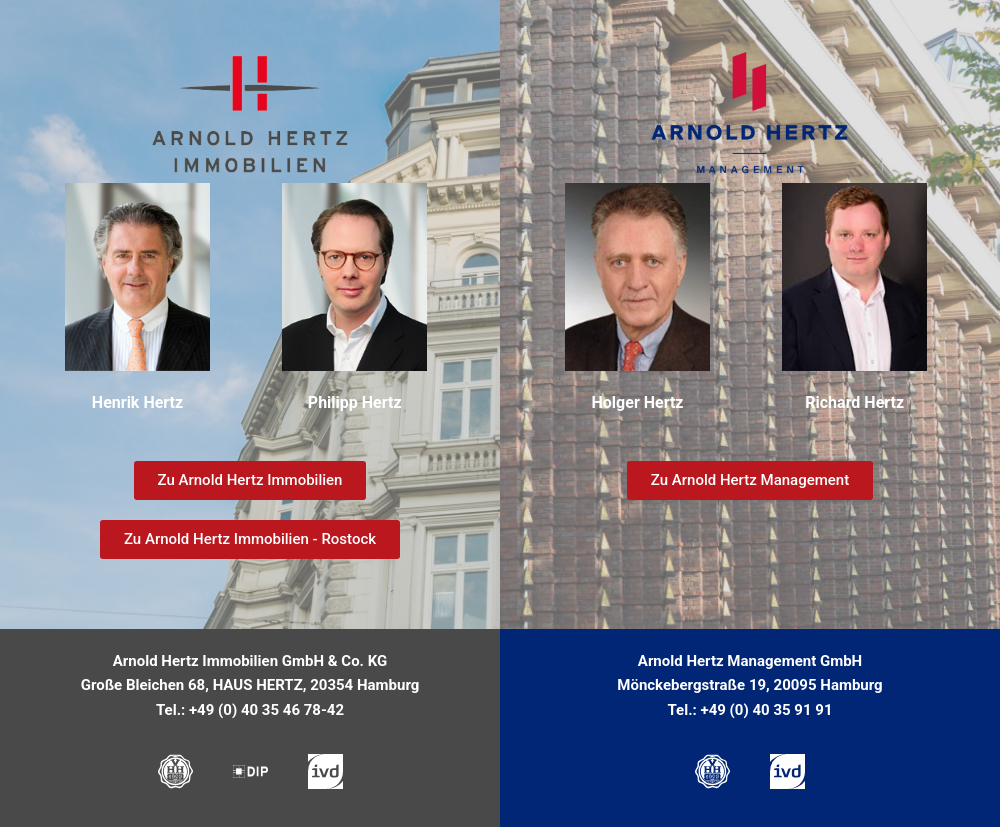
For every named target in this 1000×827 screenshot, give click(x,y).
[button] (750, 539)
